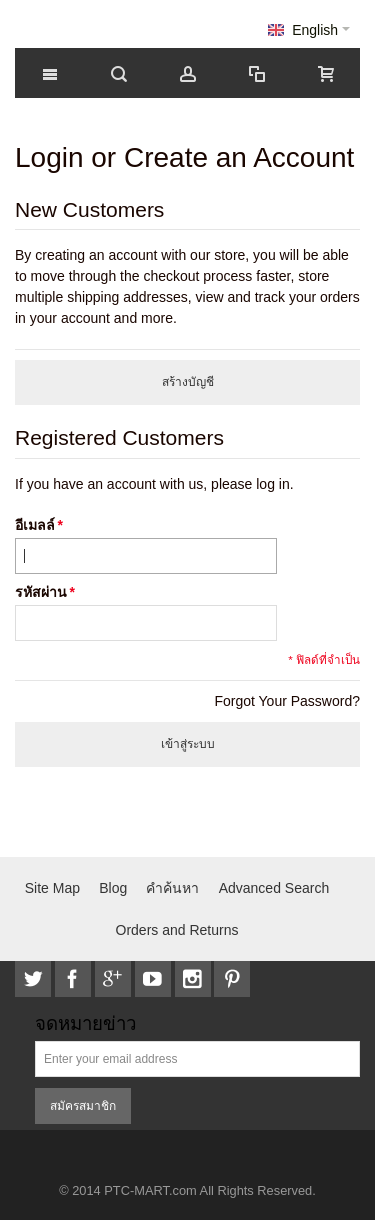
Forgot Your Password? (287, 701)
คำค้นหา (172, 888)
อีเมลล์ (35, 525)
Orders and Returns (177, 930)
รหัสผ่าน (41, 592)
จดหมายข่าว (85, 1024)
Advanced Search (274, 888)
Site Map (52, 888)
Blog (113, 888)
